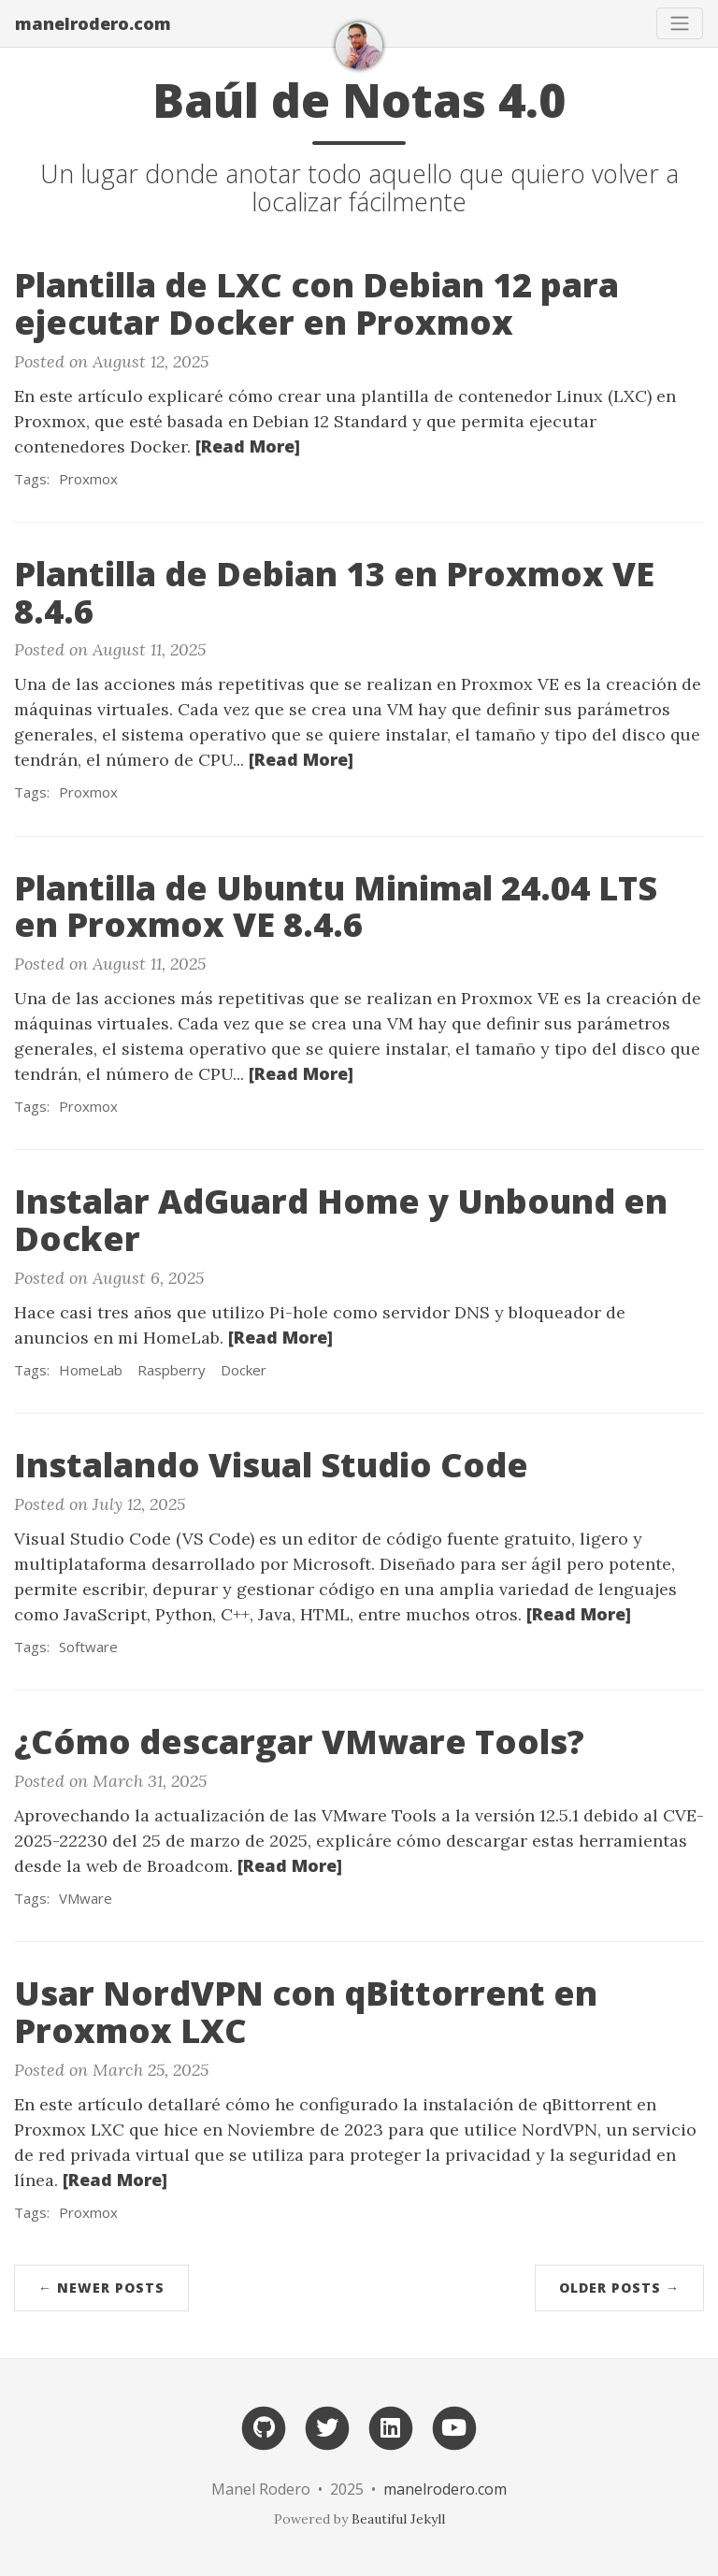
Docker (243, 1369)
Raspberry (171, 1369)
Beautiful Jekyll (398, 2519)
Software (88, 1646)
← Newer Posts (101, 2287)
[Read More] (247, 446)
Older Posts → (619, 2287)
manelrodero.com (93, 23)
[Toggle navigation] (679, 23)
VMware (85, 1898)
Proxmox (88, 478)
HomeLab (90, 1369)
